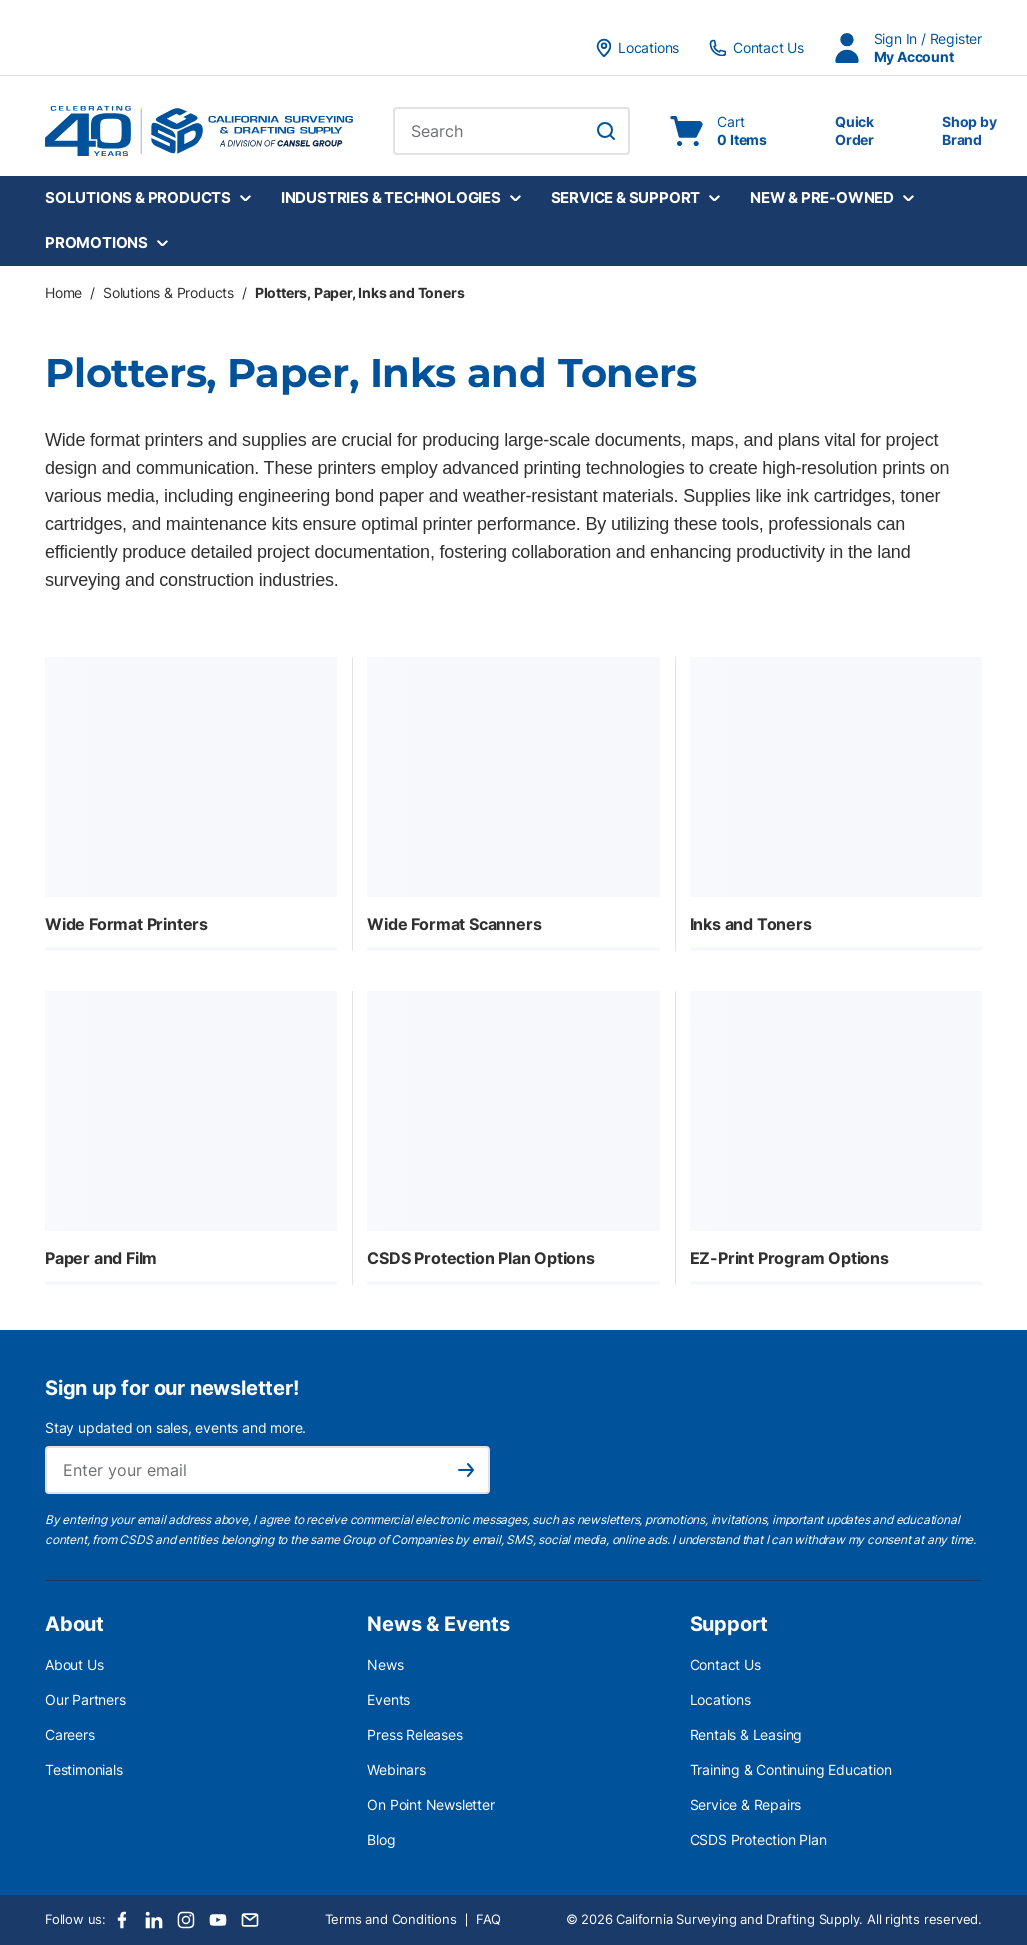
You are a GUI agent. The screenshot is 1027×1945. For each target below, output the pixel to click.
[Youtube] (218, 1920)
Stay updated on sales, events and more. (175, 1427)
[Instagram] (186, 1920)
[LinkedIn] (154, 1920)
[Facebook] (122, 1920)
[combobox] (511, 131)
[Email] (250, 1920)
